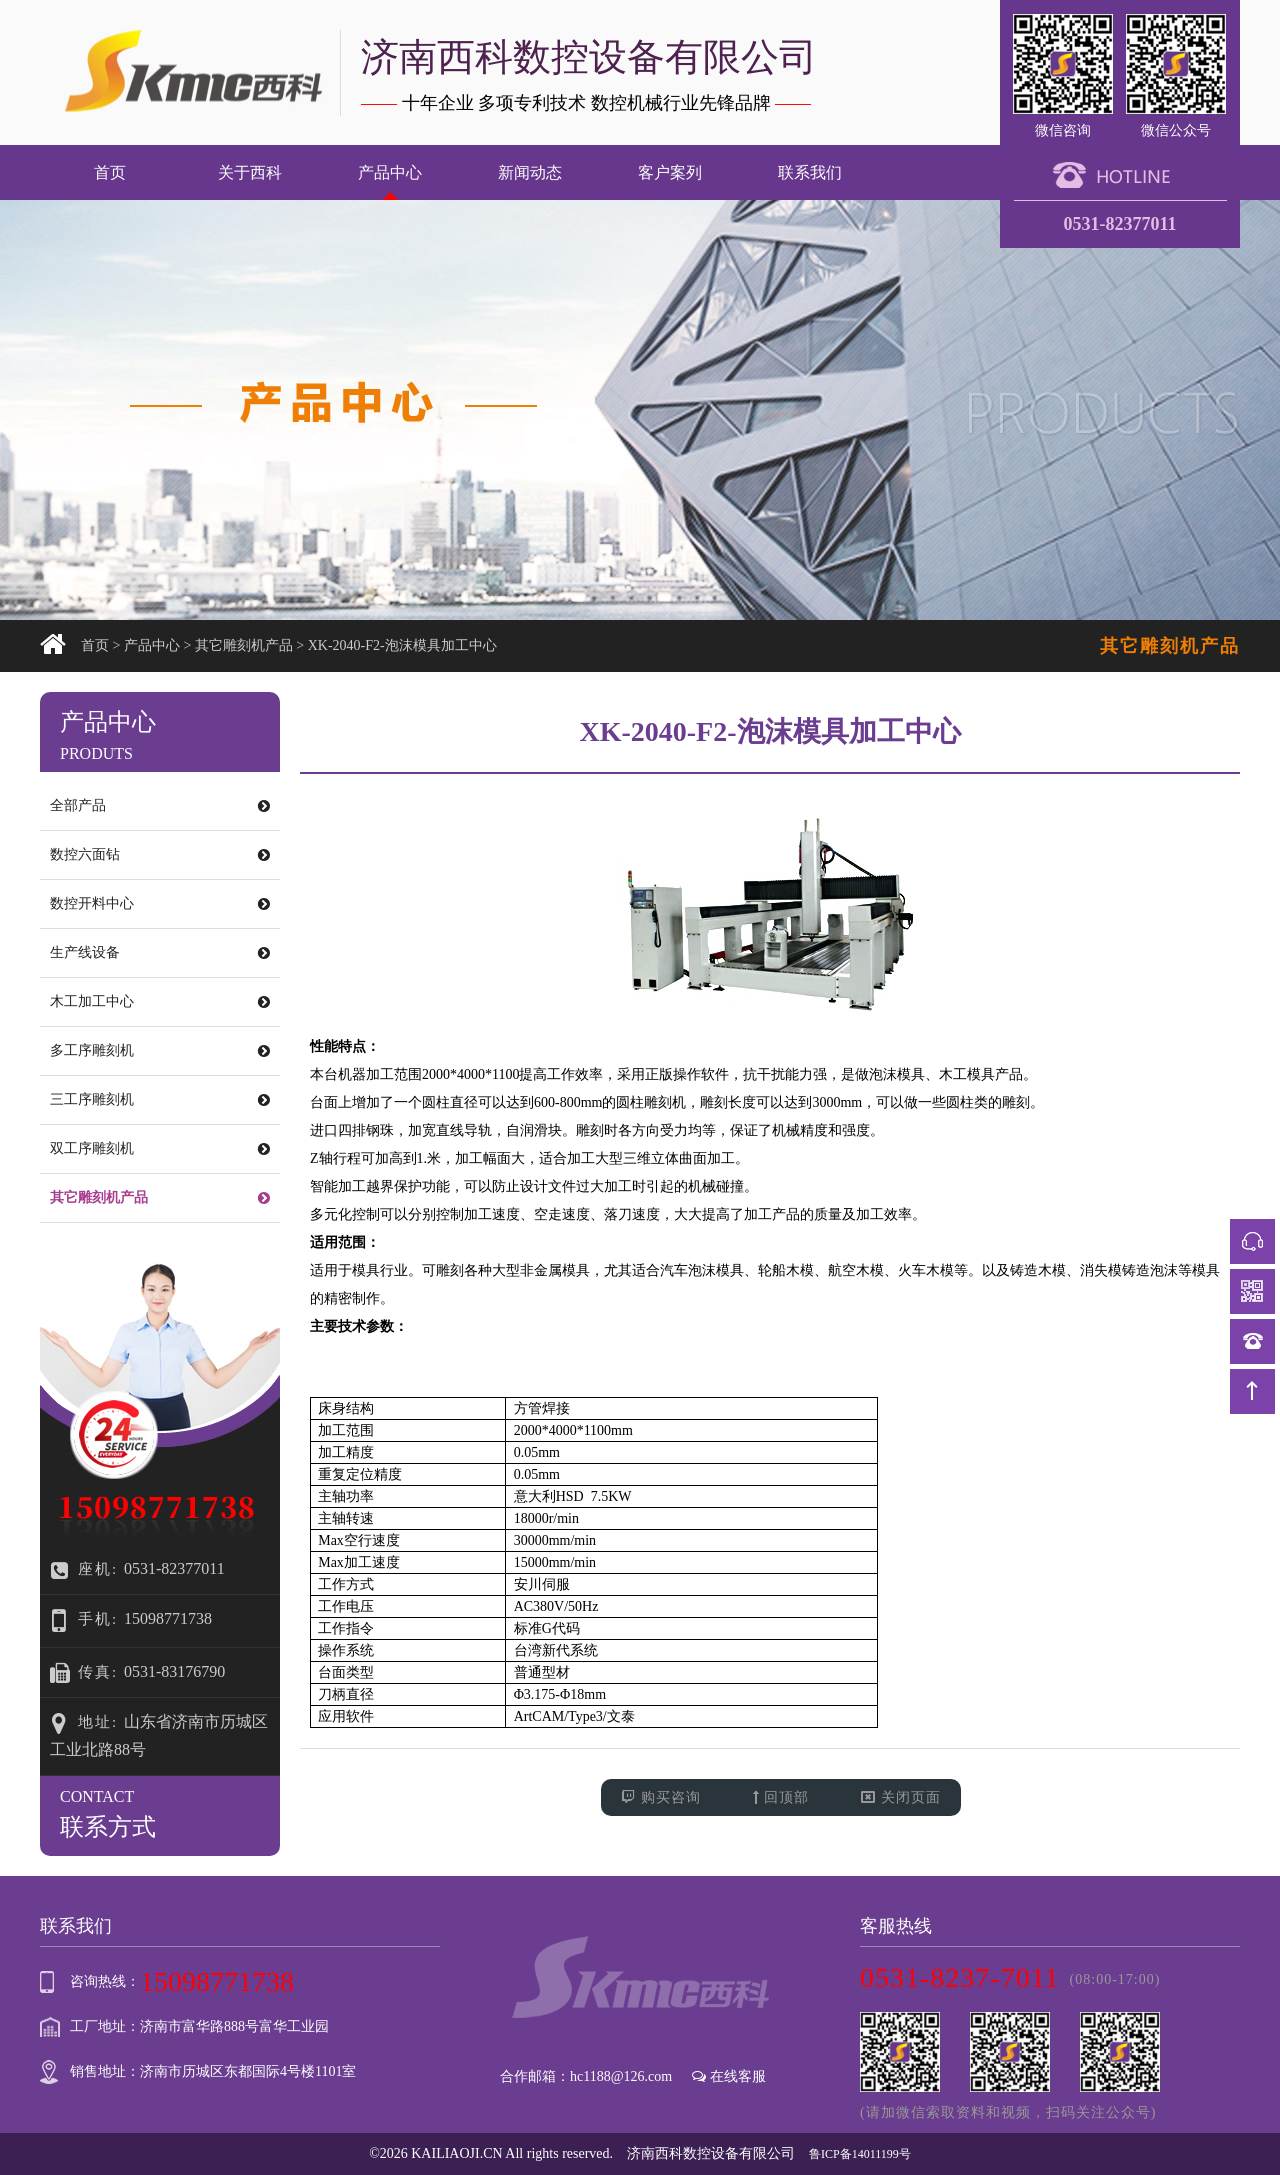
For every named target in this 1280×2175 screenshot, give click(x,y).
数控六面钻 (160, 854)
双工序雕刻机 (160, 1148)
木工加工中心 (160, 1001)
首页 (110, 172)
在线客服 (729, 2076)
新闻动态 (530, 172)
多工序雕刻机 (160, 1050)
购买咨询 (661, 1797)
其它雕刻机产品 (244, 645)
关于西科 (250, 172)
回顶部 (781, 1797)
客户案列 (670, 172)
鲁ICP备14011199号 (860, 2154)
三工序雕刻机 (160, 1099)
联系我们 (810, 172)
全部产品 (160, 805)
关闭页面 (901, 1797)
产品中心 (390, 172)
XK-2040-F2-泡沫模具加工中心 (402, 645)
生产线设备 (160, 952)
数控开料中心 (160, 903)
